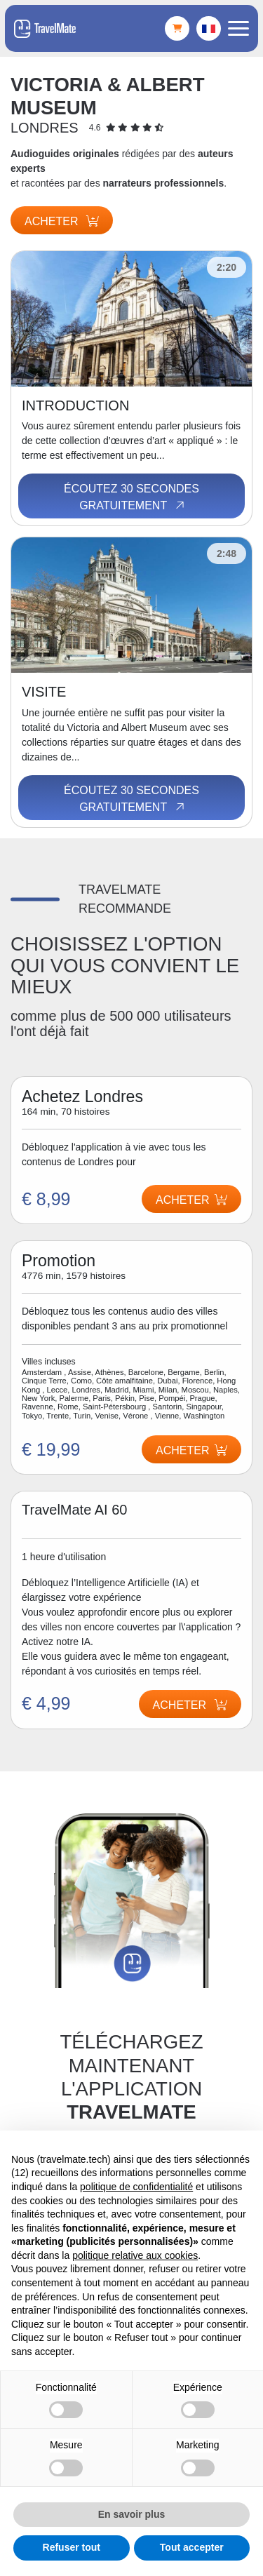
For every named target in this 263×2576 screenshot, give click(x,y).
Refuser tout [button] (71, 2547)
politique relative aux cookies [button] (135, 2255)
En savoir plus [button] (132, 2514)
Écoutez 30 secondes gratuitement (131, 497)
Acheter (62, 221)
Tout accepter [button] (192, 2547)
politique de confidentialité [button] (136, 2186)
